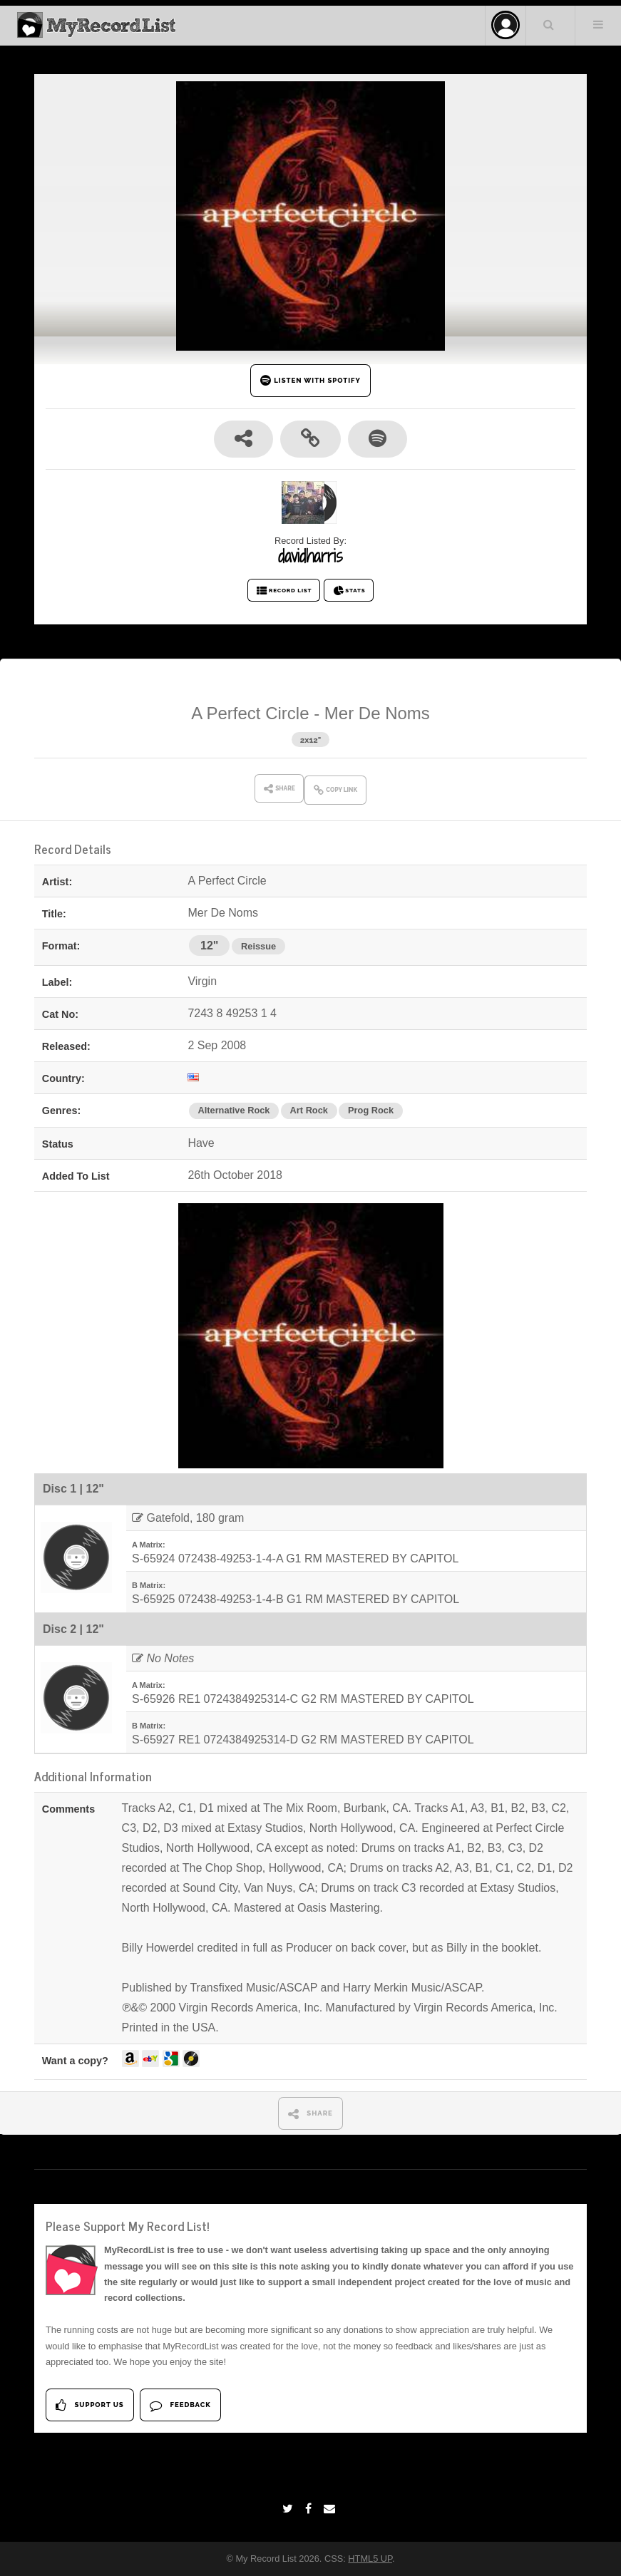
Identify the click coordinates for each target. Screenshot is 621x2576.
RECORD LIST (284, 591)
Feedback (180, 2405)
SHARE (310, 2114)
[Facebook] (310, 2509)
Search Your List (549, 24)
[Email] (331, 2509)
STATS (349, 591)
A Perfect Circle (250, 713)
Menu (598, 24)
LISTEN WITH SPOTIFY (310, 380)
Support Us (89, 2405)
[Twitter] (289, 2509)
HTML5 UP (370, 2558)
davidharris (310, 556)
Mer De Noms (377, 713)
